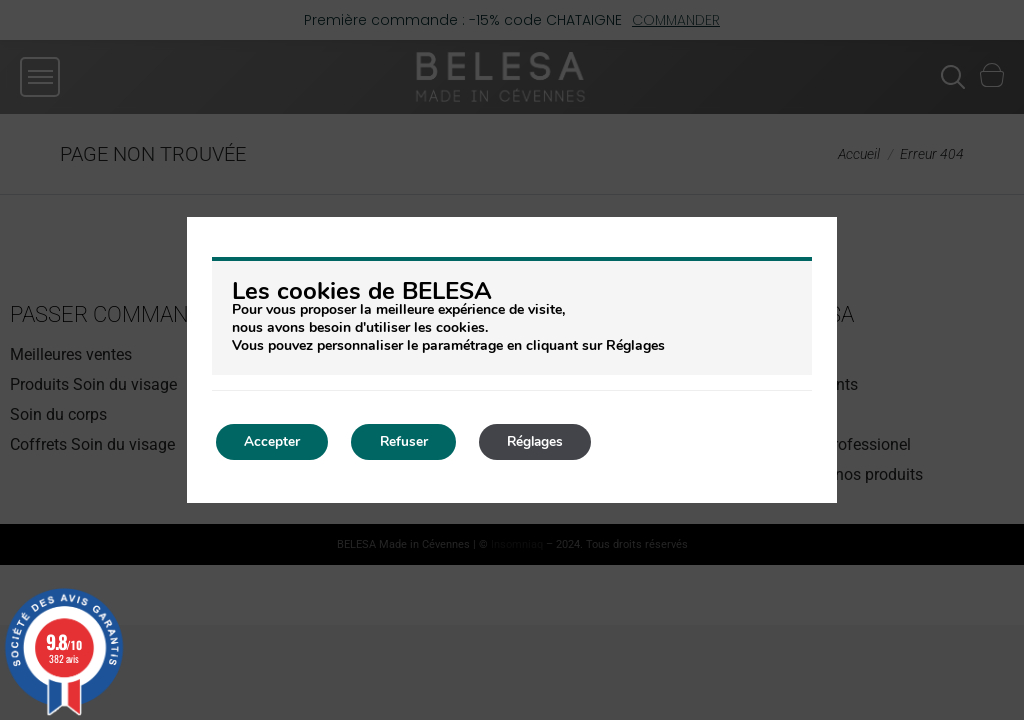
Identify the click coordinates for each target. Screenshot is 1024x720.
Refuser (409, 441)
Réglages (546, 441)
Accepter (274, 441)
